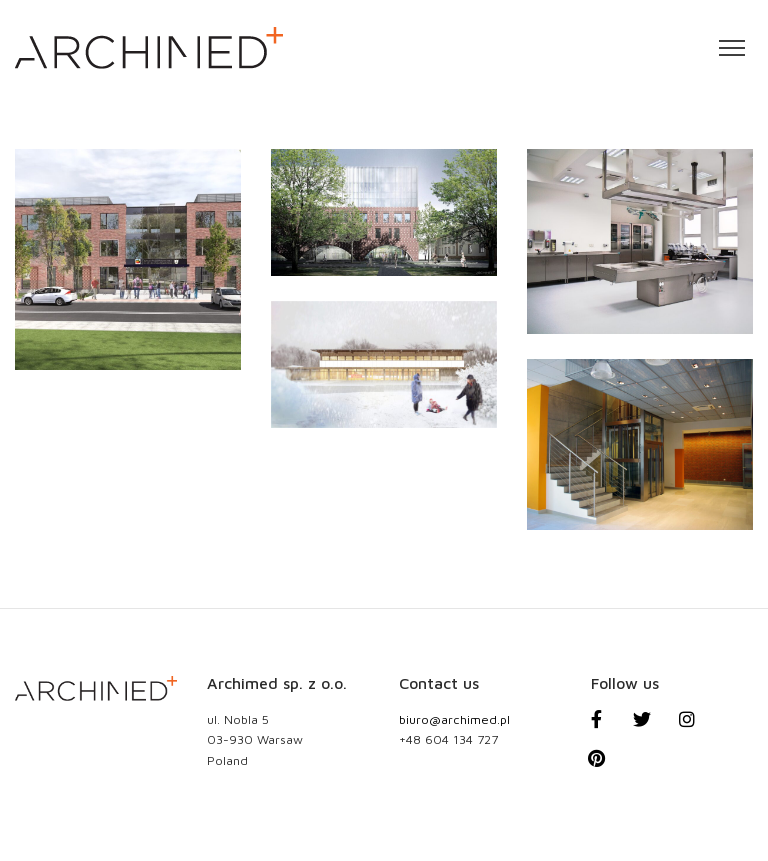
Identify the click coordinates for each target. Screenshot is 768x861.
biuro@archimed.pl (454, 719)
